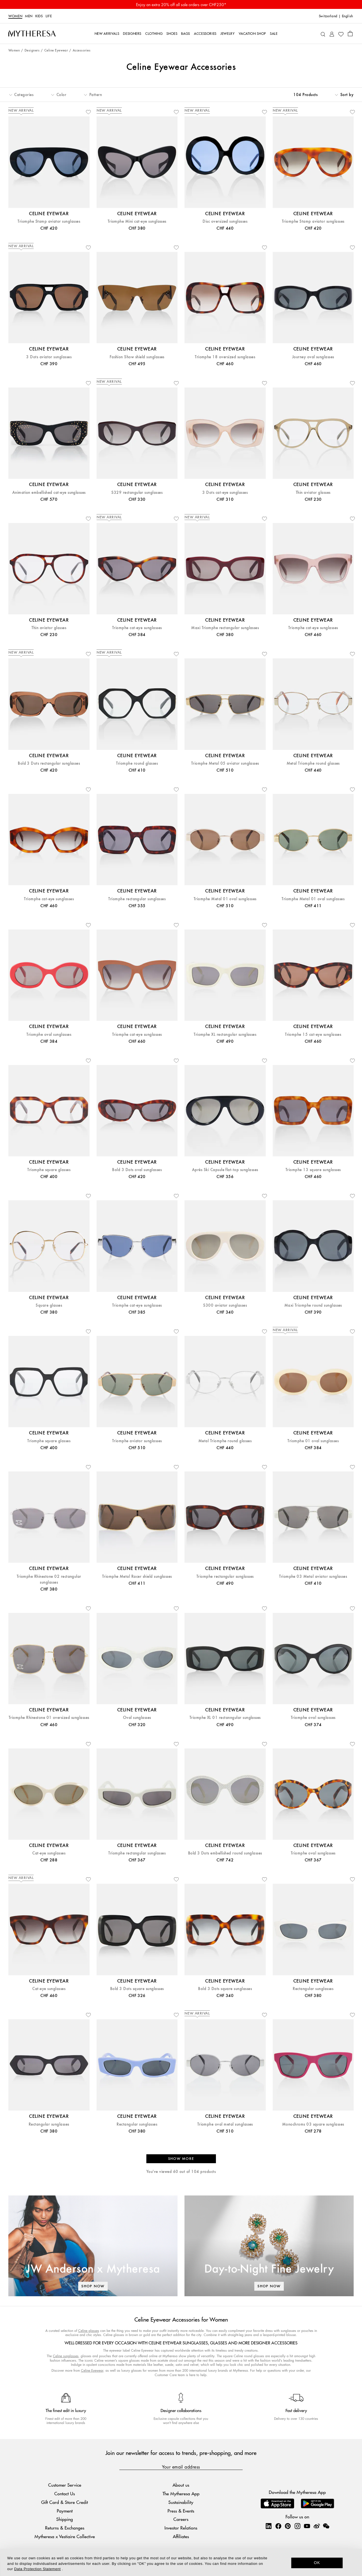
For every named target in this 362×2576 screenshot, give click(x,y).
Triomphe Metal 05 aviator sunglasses (225, 763)
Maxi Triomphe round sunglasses (313, 1305)
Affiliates (181, 2536)
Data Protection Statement (37, 2569)
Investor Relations (180, 2528)
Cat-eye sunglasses (48, 1853)
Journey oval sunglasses (313, 357)
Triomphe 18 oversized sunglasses (225, 357)
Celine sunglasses (65, 2356)
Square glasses (49, 1305)
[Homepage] (32, 33)
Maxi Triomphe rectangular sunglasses (225, 628)
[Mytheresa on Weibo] (316, 2526)
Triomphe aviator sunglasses (137, 1441)
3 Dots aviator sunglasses (49, 357)
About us (181, 2485)
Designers (32, 50)
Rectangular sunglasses (313, 1989)
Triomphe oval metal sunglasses (225, 2124)
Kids (39, 16)
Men (29, 16)
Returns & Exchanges (64, 2528)
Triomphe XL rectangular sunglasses (225, 1034)
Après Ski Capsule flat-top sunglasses (225, 1170)
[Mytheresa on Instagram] (297, 2526)
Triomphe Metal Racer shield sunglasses (137, 1576)
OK (317, 2562)
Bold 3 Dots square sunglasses (137, 1989)
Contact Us (64, 2493)
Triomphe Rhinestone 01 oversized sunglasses (49, 1718)
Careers (180, 2519)
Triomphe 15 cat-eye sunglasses (313, 1034)
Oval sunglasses (137, 1718)
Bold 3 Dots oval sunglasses (137, 1170)
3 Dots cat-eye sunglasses (225, 492)
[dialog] (181, 2562)
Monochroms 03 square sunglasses (313, 2124)
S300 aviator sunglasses (225, 1305)
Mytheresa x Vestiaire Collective (65, 2536)
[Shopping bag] (350, 33)
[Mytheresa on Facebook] (278, 2526)
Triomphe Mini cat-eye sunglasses (137, 221)
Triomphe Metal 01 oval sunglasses (225, 899)
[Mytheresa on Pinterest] (287, 2526)
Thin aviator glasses (313, 492)
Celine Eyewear (56, 50)
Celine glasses (88, 2330)
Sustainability (180, 2502)
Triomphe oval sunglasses (48, 1034)
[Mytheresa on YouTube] (307, 2526)
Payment (65, 2511)
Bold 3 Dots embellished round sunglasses (225, 1853)
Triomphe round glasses (137, 763)
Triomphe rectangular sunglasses (137, 899)
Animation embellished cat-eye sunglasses (49, 492)
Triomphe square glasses (48, 1170)
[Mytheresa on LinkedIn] (268, 2526)
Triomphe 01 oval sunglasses (313, 1441)
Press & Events (181, 2511)
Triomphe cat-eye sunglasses (137, 628)
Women (15, 16)
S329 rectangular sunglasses (136, 492)
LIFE (49, 16)
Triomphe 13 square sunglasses (313, 1170)
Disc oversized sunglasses (225, 221)
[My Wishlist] (341, 33)
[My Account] (332, 33)
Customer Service (64, 2485)
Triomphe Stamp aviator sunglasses (49, 221)
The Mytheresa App (181, 2493)
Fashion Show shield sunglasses (137, 357)
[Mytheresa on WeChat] (326, 2526)
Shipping (64, 2519)
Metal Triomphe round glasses (313, 763)
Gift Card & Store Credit (64, 2502)
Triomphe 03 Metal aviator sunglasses (313, 1576)
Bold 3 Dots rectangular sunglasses (49, 763)
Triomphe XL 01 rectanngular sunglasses (225, 1718)
